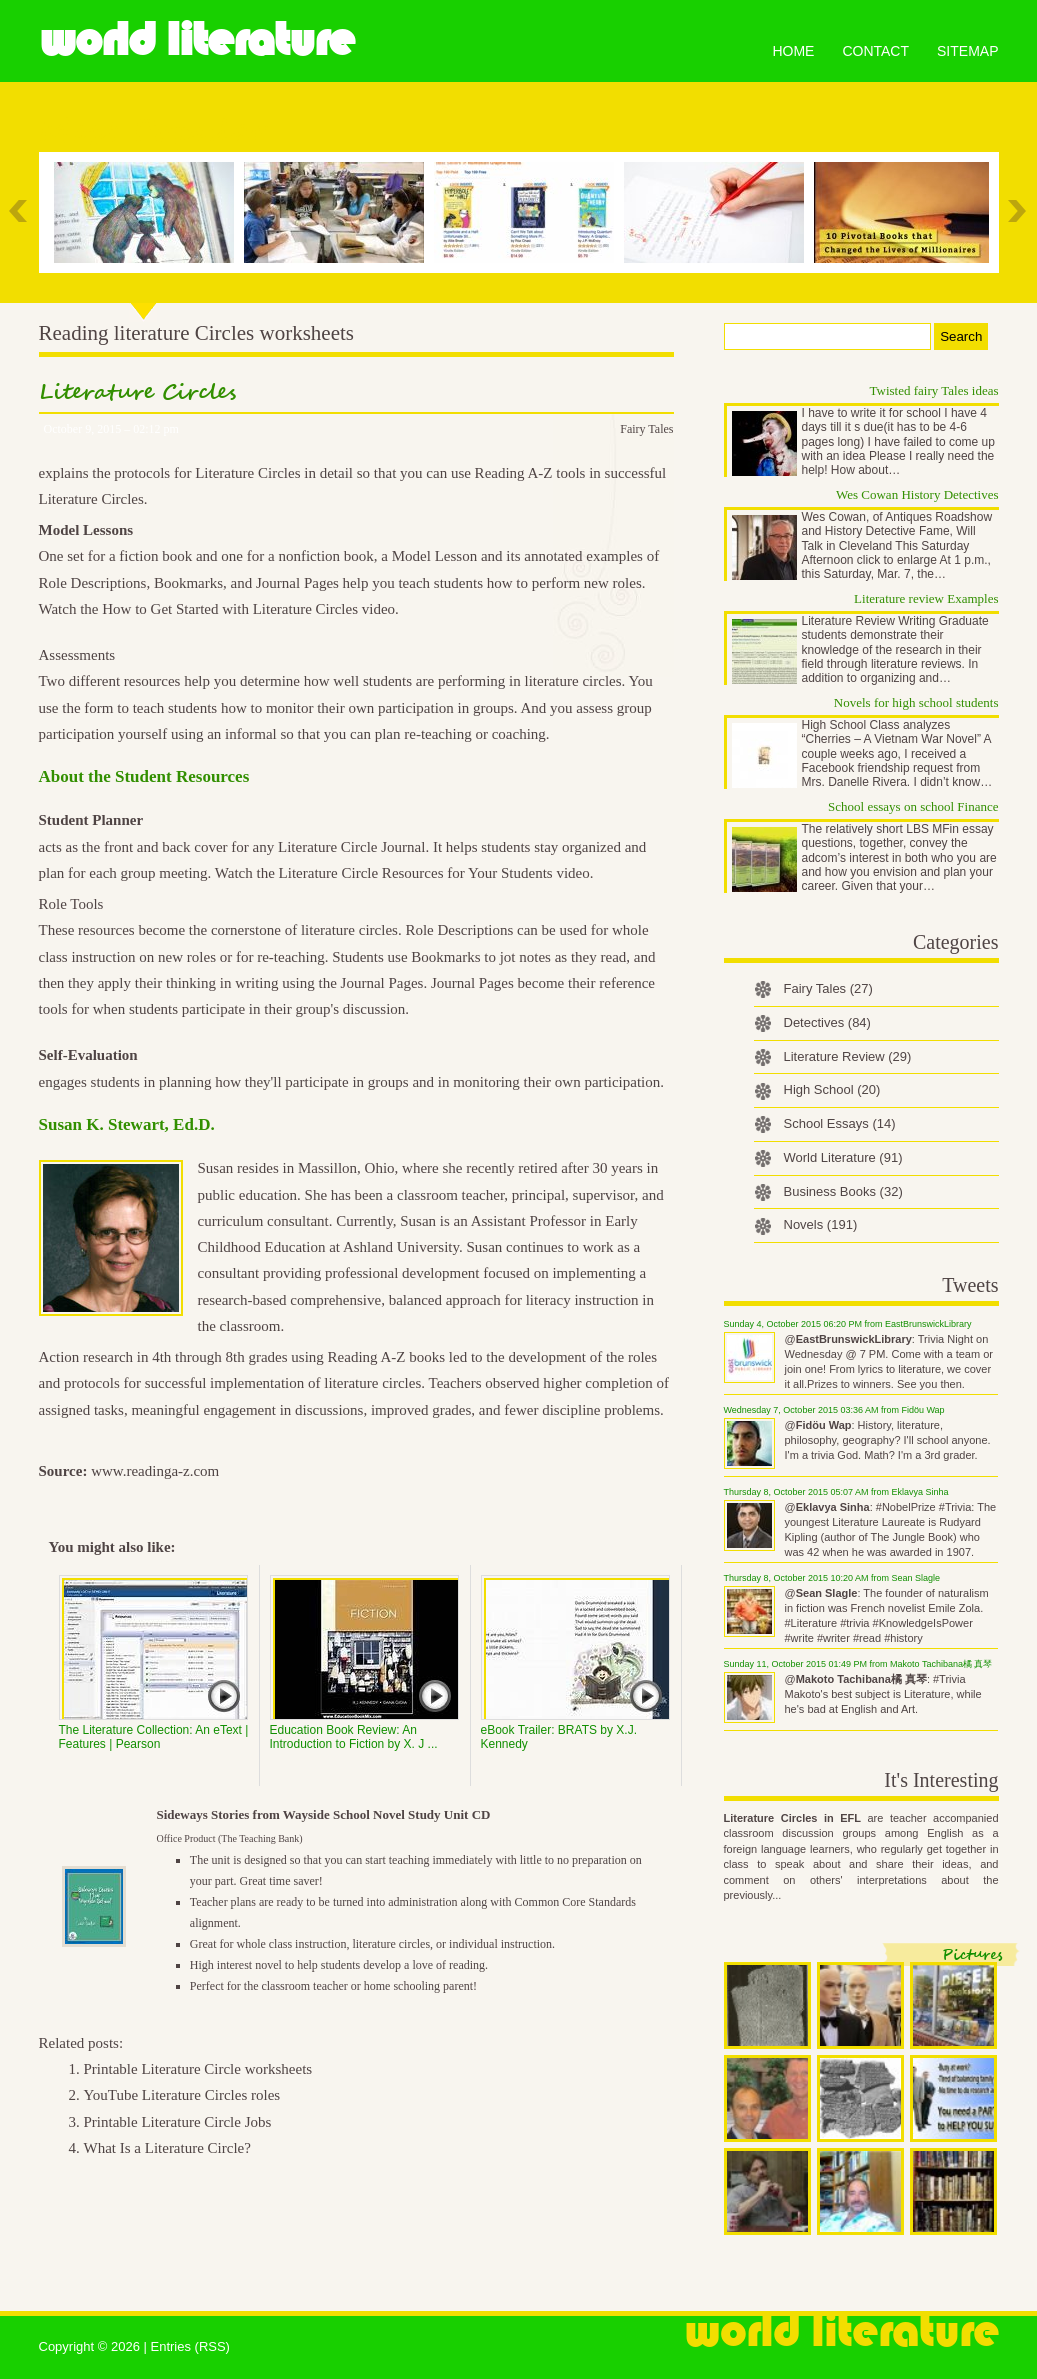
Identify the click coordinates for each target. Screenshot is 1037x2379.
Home (793, 51)
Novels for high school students (916, 702)
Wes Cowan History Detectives (917, 494)
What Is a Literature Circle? (167, 2148)
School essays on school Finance (913, 806)
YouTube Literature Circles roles (182, 2095)
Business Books (843, 1191)
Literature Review (848, 1056)
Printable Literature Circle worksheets (198, 2069)
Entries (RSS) (189, 2346)
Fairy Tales (646, 429)
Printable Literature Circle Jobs (178, 2122)
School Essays (840, 1123)
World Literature (196, 40)
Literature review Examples (926, 598)
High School (832, 1089)
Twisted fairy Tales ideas (934, 390)
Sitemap (967, 51)
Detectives (827, 1022)
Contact (875, 51)
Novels (821, 1224)
